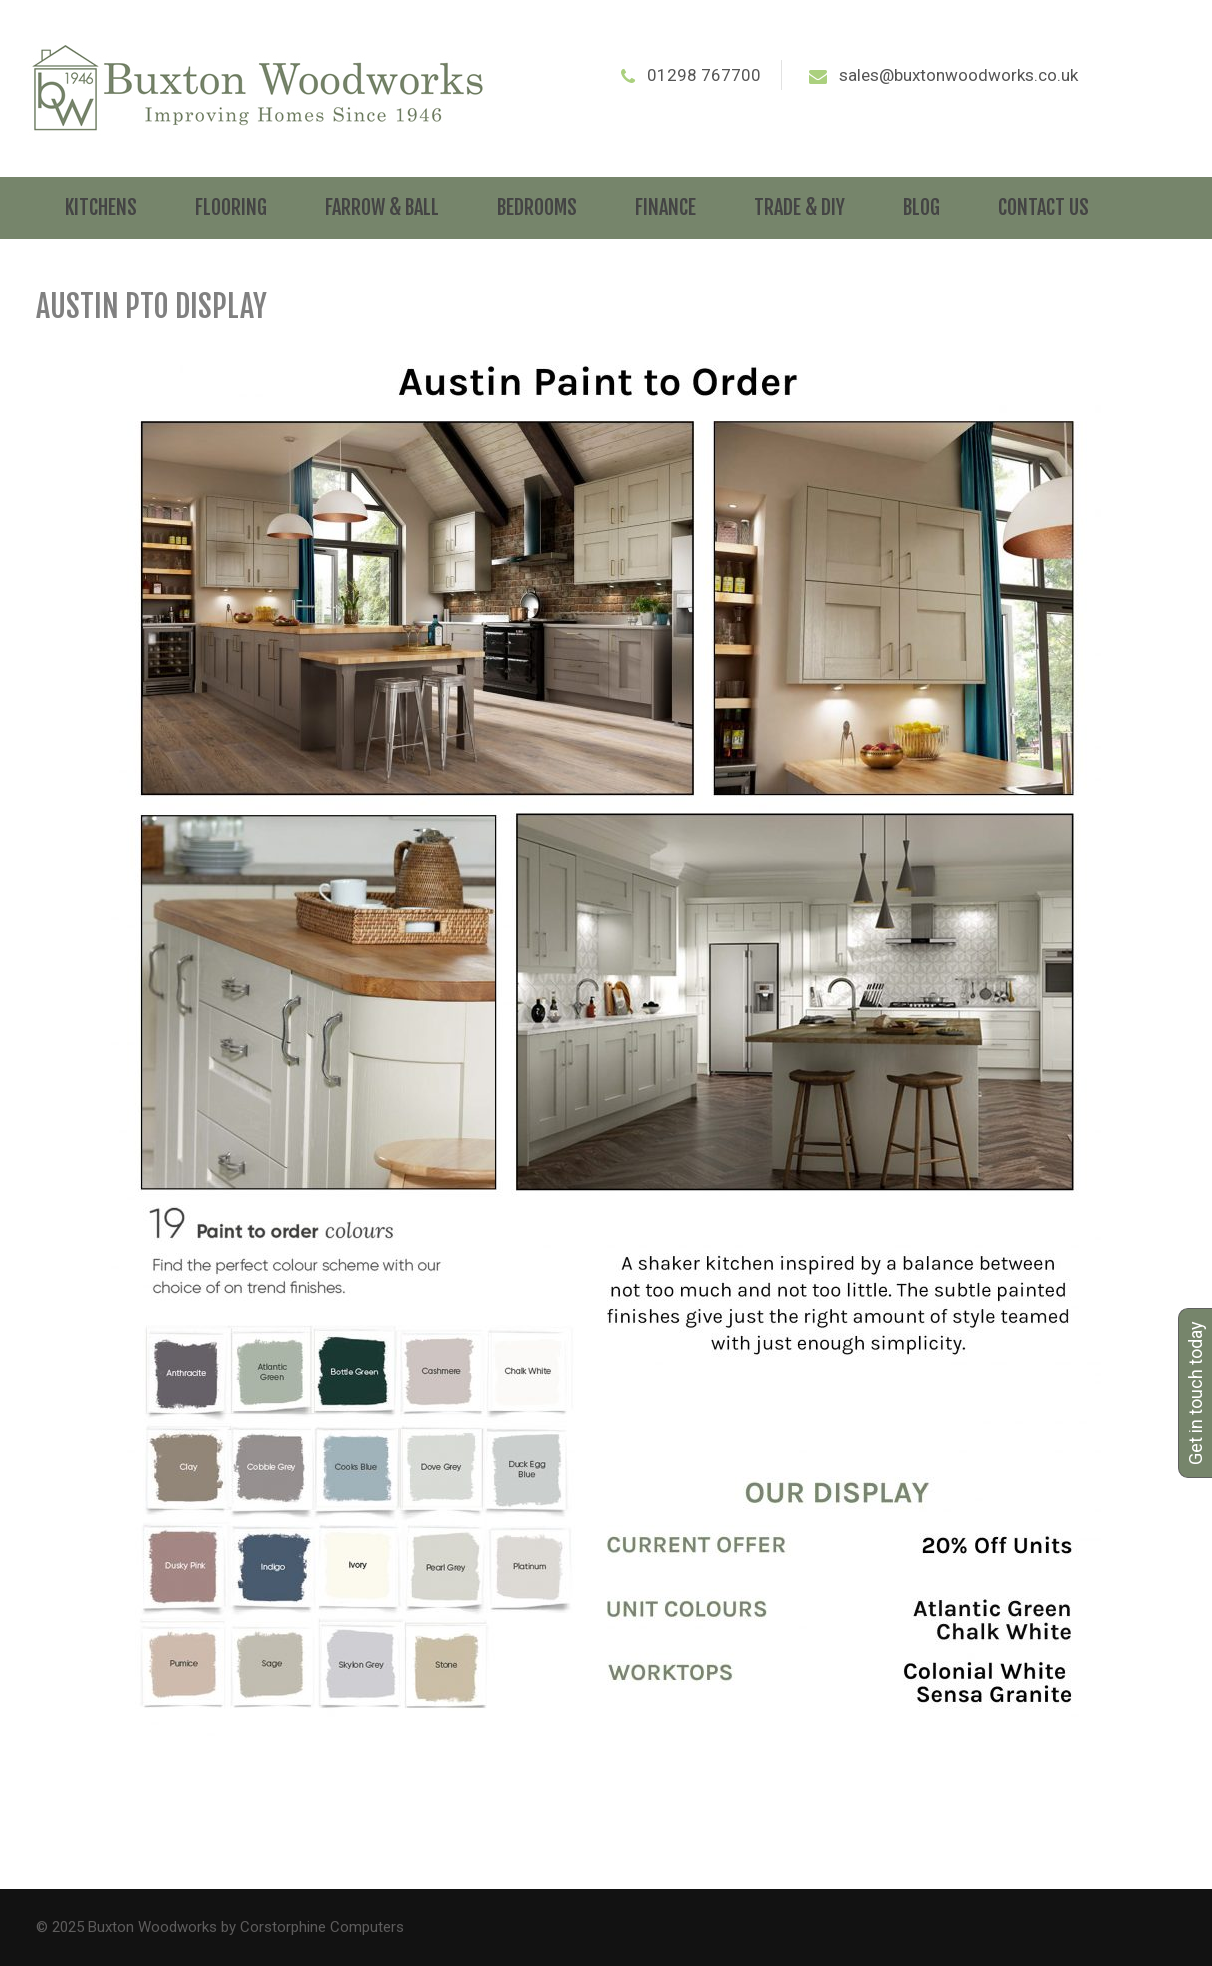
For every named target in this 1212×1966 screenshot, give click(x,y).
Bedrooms (537, 207)
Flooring (231, 207)
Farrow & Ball (382, 207)
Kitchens (101, 207)
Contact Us (1043, 207)
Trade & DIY (799, 207)
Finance (665, 207)
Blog (921, 207)
